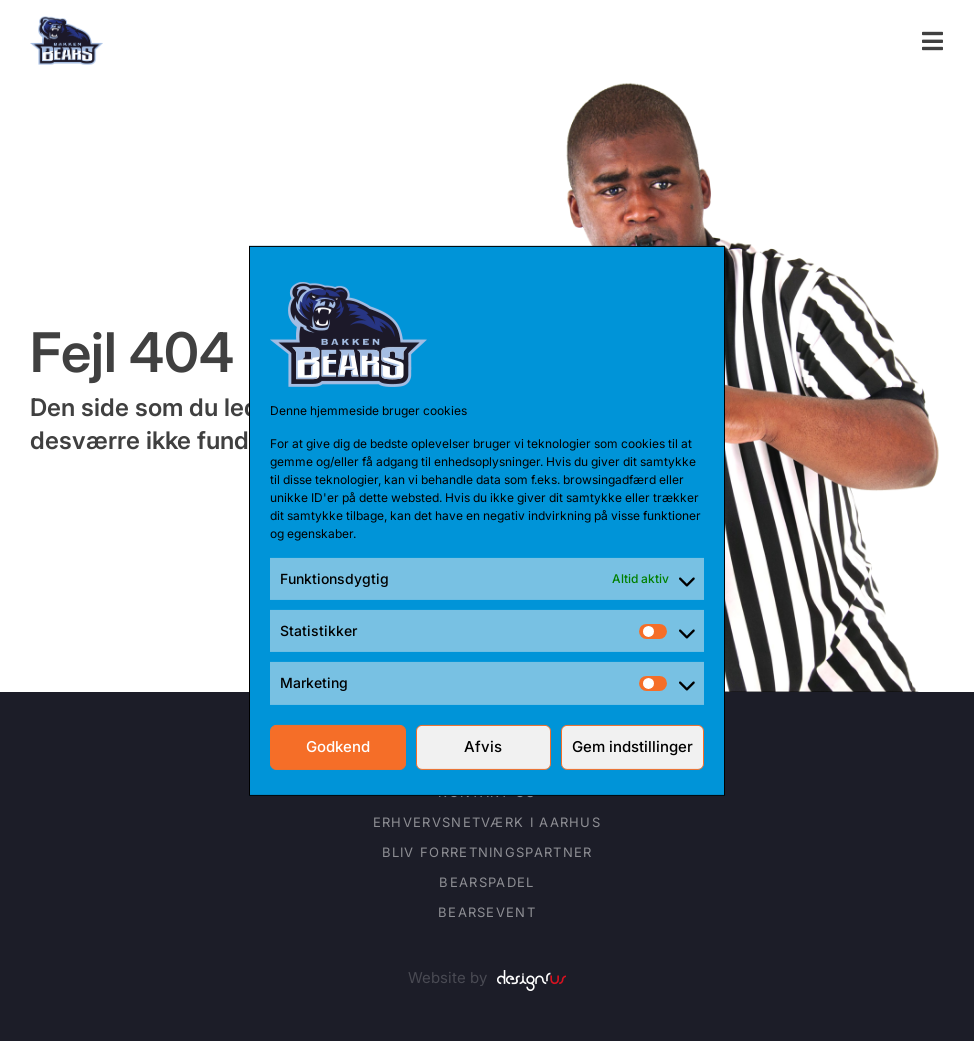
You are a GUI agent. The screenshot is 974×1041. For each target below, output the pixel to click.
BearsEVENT (487, 912)
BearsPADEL (486, 882)
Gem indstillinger (632, 746)
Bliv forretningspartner (487, 852)
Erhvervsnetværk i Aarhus (487, 822)
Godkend (338, 746)
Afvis (483, 746)
